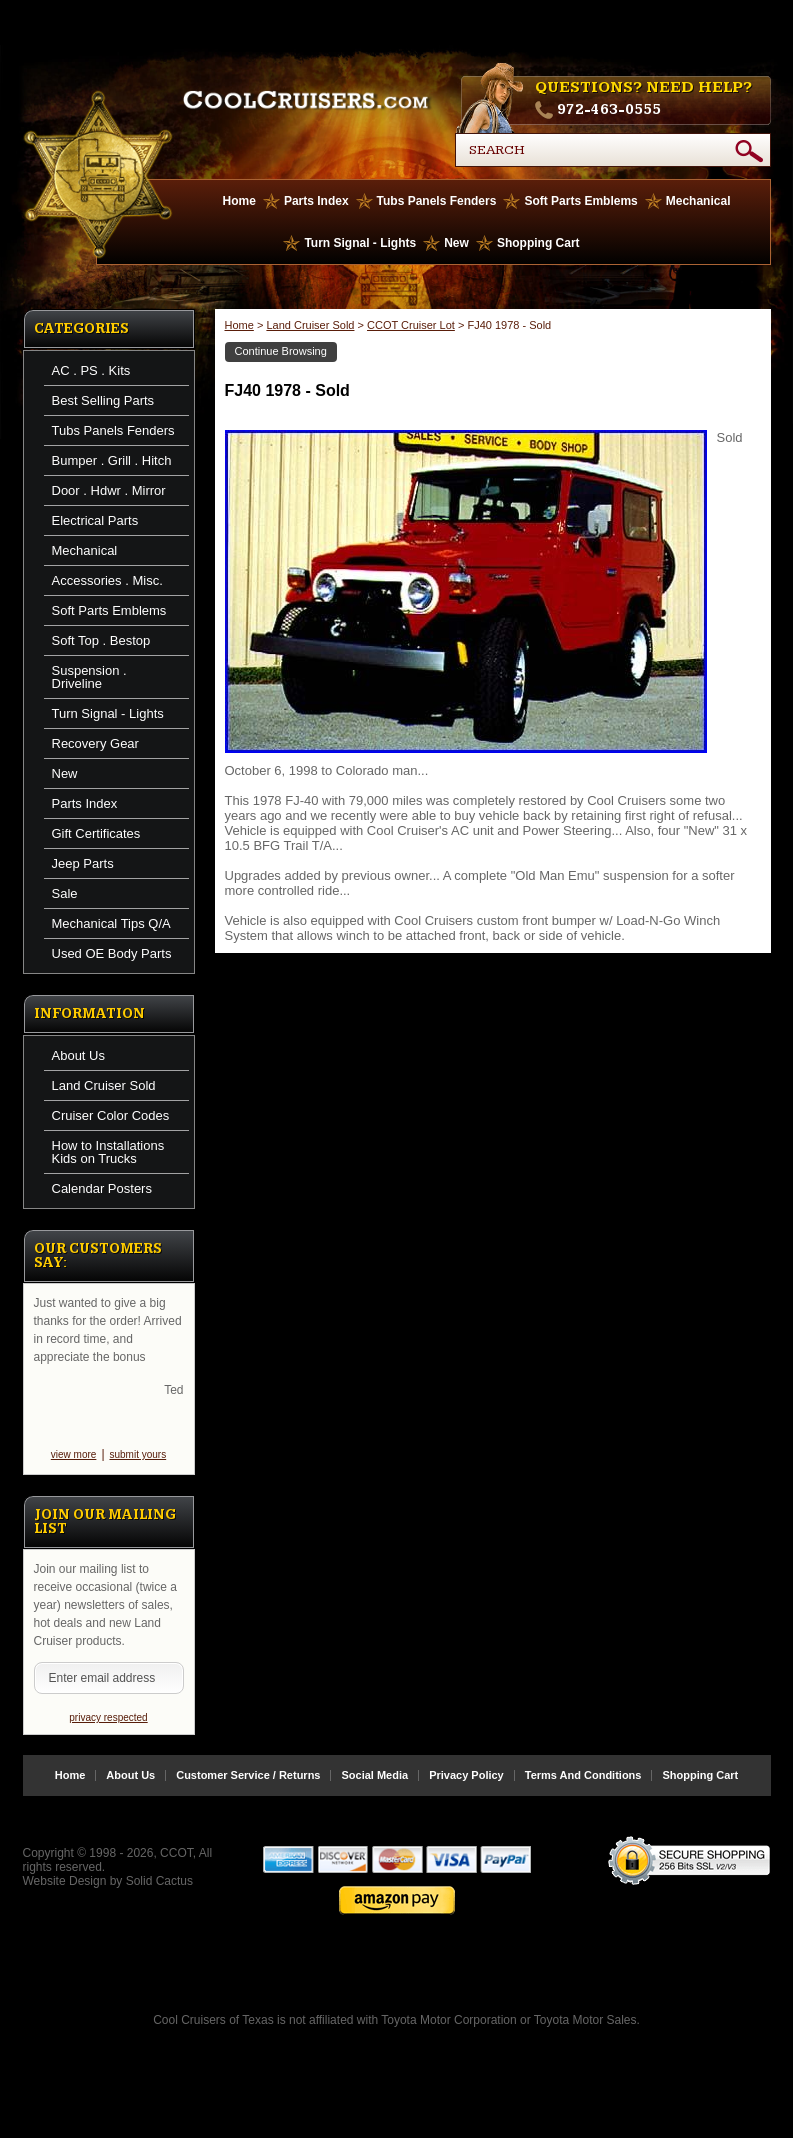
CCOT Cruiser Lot (411, 325)
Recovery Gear (95, 743)
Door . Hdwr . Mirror (109, 490)
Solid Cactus (159, 1897)
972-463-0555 (609, 110)
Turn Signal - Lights (360, 243)
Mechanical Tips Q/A (111, 923)
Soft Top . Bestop (101, 640)
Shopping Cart (538, 243)
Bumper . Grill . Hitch (112, 460)
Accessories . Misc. (107, 580)
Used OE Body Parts (112, 953)
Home (239, 201)
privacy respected (108, 1733)
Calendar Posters (102, 1188)
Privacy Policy (466, 1791)
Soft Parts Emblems (580, 201)
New (456, 243)
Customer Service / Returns (248, 1791)
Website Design (65, 1897)
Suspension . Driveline (89, 677)
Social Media (374, 1791)
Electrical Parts (95, 520)
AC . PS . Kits (91, 370)
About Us (78, 1055)
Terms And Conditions (583, 1791)
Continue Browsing (281, 351)
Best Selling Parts (103, 400)
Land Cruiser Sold (104, 1085)
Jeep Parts (83, 863)
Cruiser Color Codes (111, 1115)
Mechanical (698, 201)
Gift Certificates (96, 833)
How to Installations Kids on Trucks (108, 1152)
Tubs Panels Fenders (437, 201)
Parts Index (316, 201)
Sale (65, 893)
